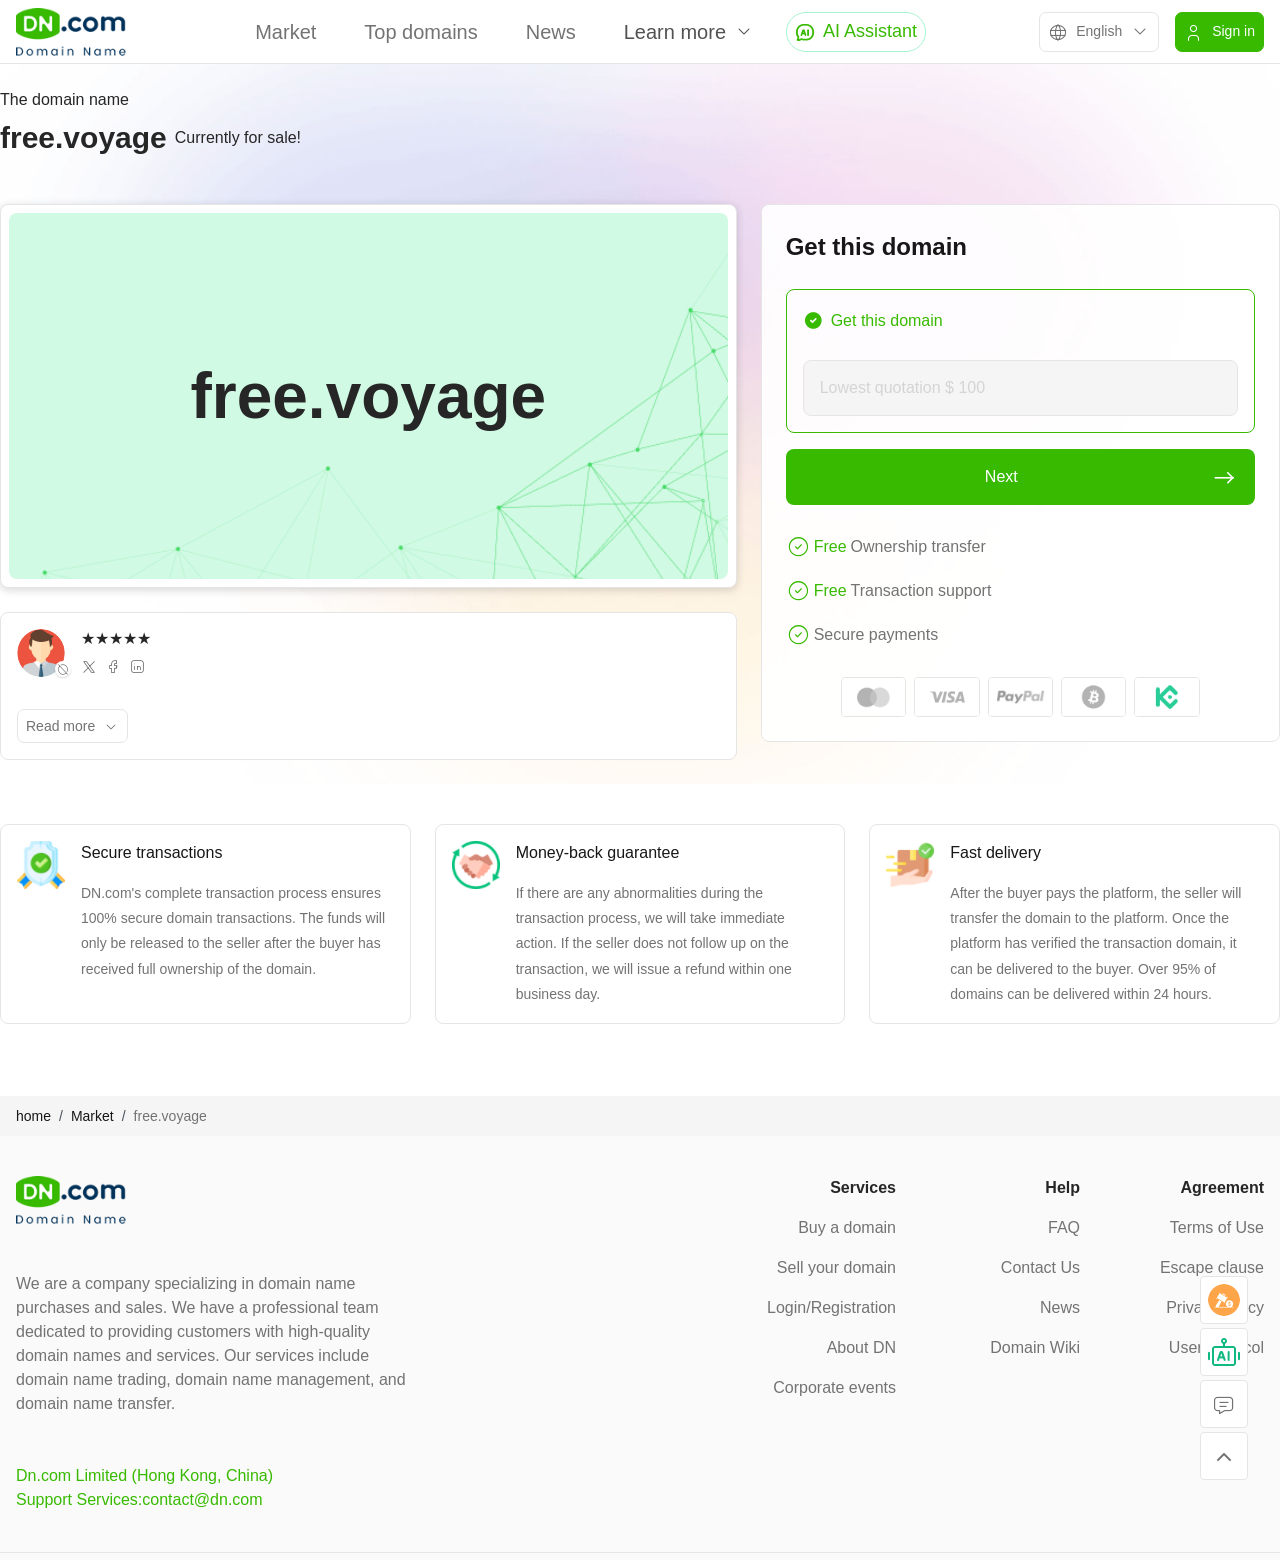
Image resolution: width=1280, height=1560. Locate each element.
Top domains (420, 32)
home (33, 1116)
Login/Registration (831, 1307)
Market (285, 32)
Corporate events (834, 1387)
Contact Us (1040, 1267)
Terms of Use (1217, 1227)
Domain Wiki (1035, 1347)
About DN (861, 1347)
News (551, 32)
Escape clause (1212, 1267)
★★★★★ (116, 638)
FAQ (1064, 1227)
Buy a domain (847, 1227)
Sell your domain (836, 1267)
